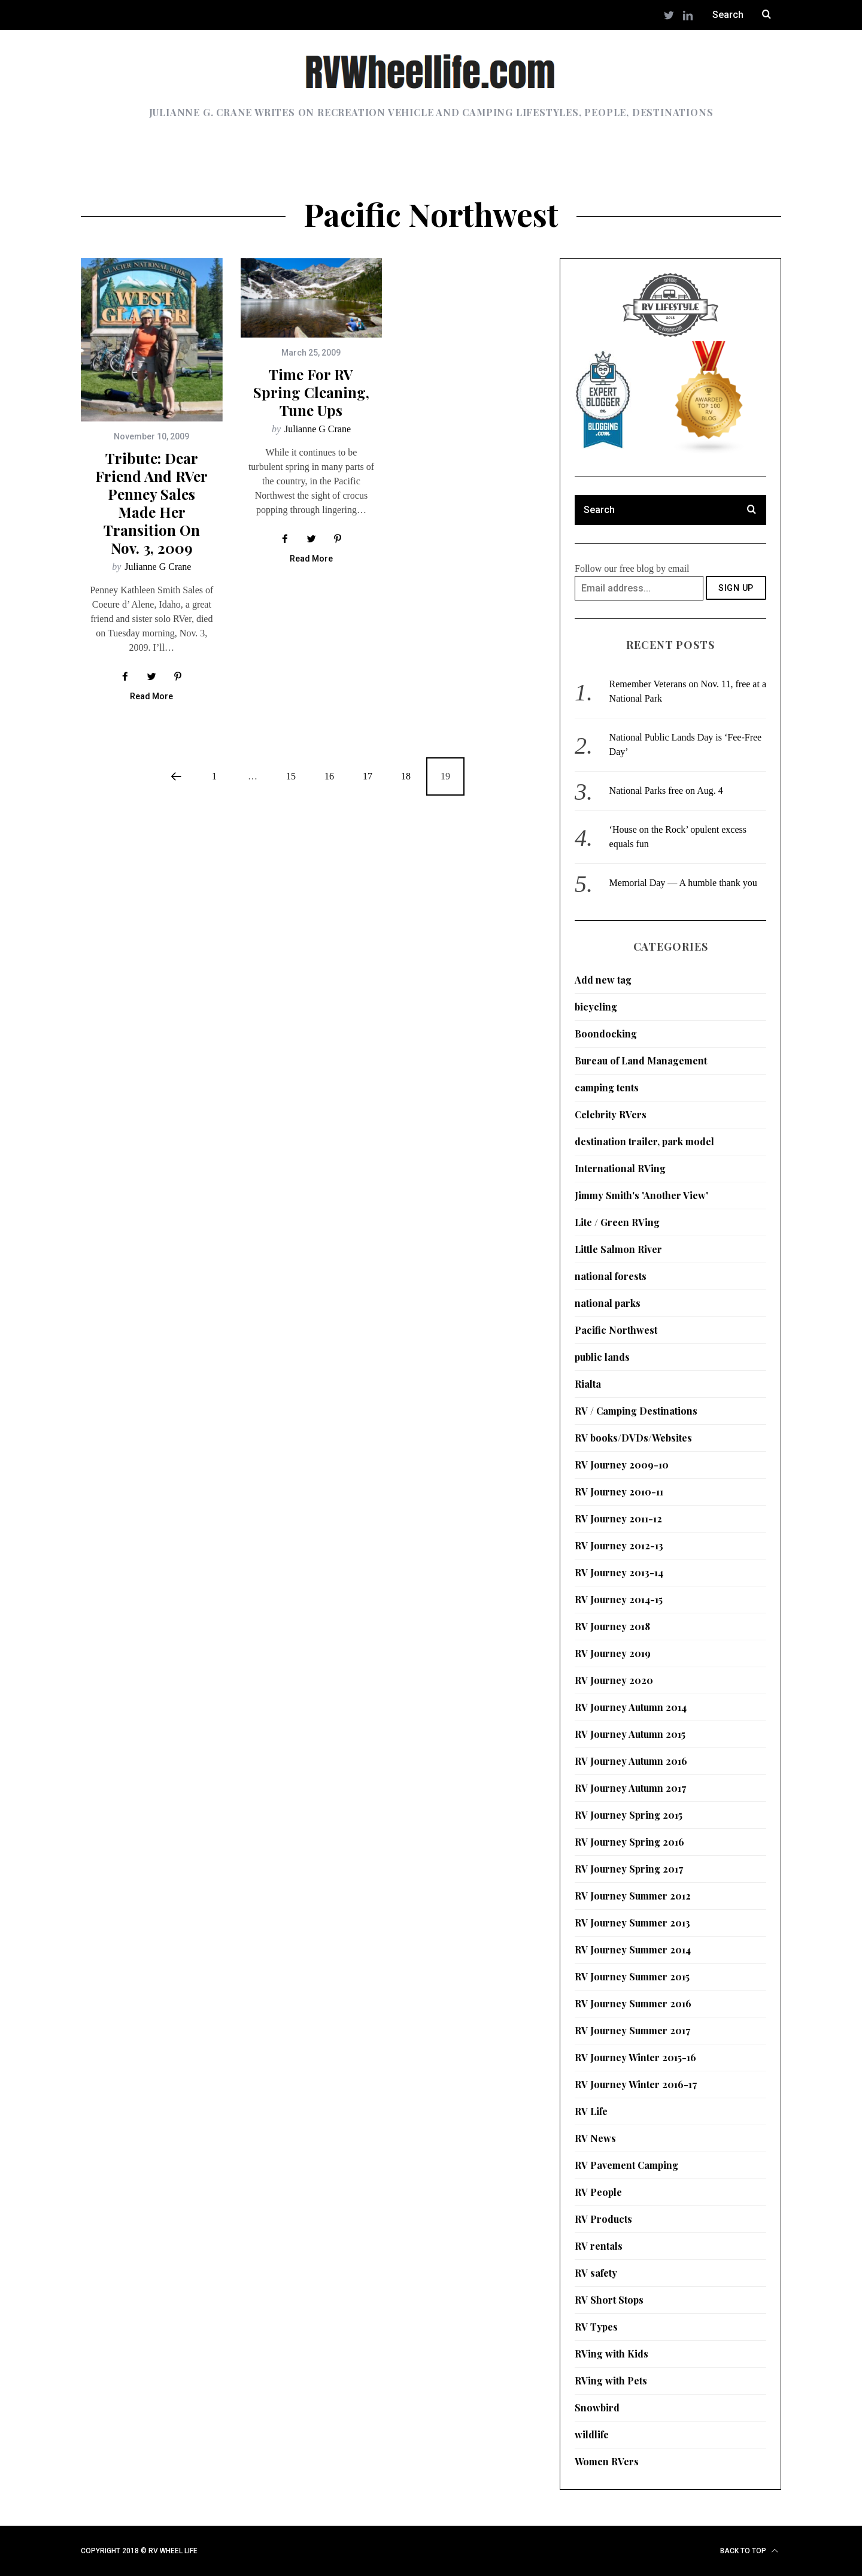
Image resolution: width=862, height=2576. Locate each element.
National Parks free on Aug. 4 (666, 790)
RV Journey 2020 (614, 1680)
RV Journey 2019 (613, 1653)
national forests (610, 1276)
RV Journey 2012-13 (619, 1545)
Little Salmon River (618, 1249)
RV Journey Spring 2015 (628, 1815)
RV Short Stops (609, 2299)
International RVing (620, 1168)
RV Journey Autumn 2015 (630, 1734)
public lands (602, 1357)
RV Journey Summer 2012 (633, 1895)
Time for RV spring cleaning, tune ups (311, 392)
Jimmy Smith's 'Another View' (641, 1195)
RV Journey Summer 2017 (632, 2030)
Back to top (749, 2550)
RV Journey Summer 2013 (632, 1922)
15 (291, 776)
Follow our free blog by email (632, 568)
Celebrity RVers (610, 1114)
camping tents (607, 1087)
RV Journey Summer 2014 (633, 1949)
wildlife (592, 2434)
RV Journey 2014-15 (619, 1599)
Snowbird (597, 2407)
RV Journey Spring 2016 (629, 1841)
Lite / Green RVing (617, 1222)
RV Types (596, 2326)
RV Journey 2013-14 (619, 1572)
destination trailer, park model (644, 1141)
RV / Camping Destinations (636, 1410)
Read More (151, 696)
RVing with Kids (611, 2353)
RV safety (596, 2272)
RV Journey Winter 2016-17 (636, 2084)
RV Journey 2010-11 (619, 1491)
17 (367, 776)
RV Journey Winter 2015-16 (635, 2057)
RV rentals (599, 2246)
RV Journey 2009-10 (622, 1464)
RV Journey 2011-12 (618, 1518)
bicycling (596, 1006)
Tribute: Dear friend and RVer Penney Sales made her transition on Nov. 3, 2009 (151, 502)
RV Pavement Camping (626, 2165)
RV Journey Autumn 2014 (631, 1707)
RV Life (591, 2111)
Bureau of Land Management (641, 1060)
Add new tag (603, 979)
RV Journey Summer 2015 (632, 1976)
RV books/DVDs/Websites (633, 1437)
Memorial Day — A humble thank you (683, 883)
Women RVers (607, 2461)
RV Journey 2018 (612, 1626)
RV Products (603, 2219)
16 (329, 776)
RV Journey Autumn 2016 (631, 1761)
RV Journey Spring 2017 (629, 1868)
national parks (608, 1303)
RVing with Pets (611, 2380)
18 (406, 776)
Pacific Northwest (616, 1330)
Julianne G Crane (158, 567)
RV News (595, 2138)
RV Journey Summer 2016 (633, 2003)
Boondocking (606, 1033)
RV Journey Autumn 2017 (630, 1788)
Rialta (588, 1383)
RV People (598, 2192)
